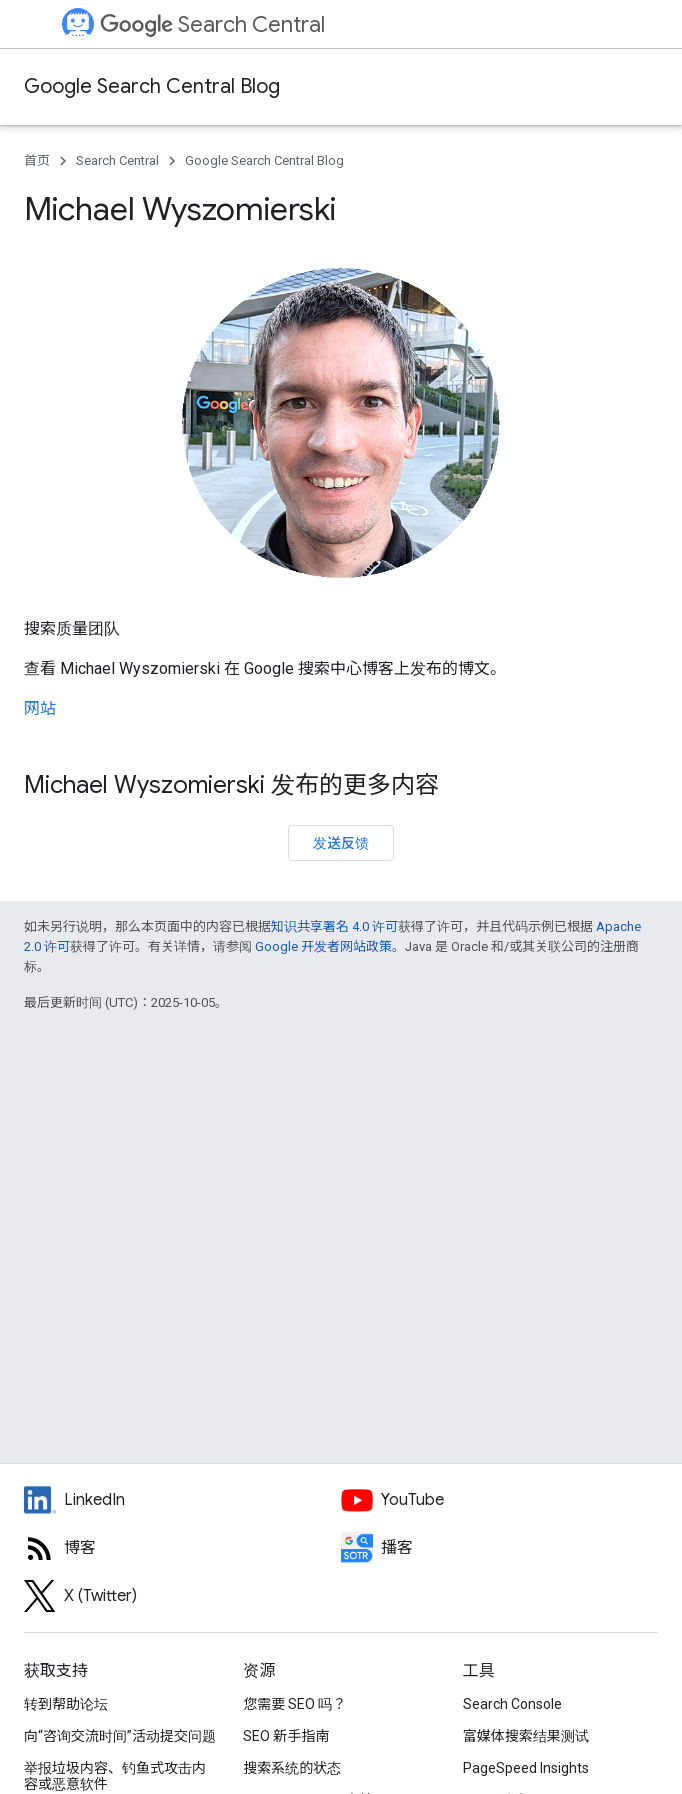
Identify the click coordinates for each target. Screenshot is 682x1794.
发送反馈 (341, 843)
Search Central (212, 24)
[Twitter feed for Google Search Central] (182, 1596)
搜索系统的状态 (292, 1768)
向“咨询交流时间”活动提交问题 (120, 1736)
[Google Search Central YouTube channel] (499, 1500)
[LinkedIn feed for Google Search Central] (182, 1500)
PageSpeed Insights (526, 1768)
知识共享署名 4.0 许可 (334, 926)
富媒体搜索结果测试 (526, 1736)
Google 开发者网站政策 (323, 946)
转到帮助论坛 (66, 1704)
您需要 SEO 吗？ (294, 1704)
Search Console (512, 1704)
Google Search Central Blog (152, 86)
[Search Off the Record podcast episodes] (499, 1548)
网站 (40, 708)
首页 (37, 160)
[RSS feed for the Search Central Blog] (182, 1548)
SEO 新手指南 (286, 1736)
